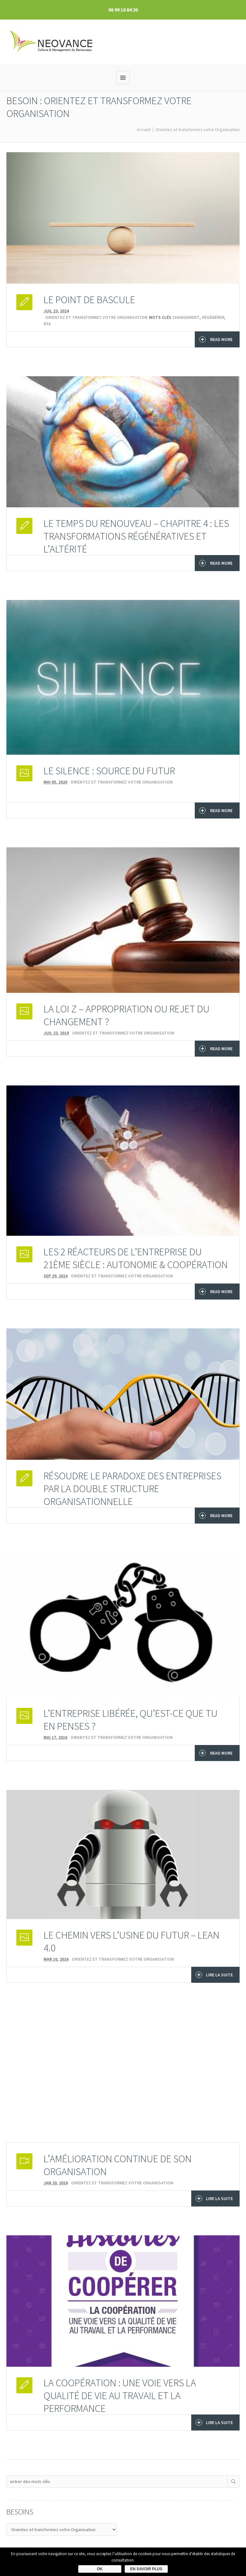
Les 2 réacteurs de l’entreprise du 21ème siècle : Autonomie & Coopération (136, 1258)
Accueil (144, 129)
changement (186, 317)
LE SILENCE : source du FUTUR (109, 770)
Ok (100, 2569)
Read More (216, 339)
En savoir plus (146, 2569)
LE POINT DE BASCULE (89, 299)
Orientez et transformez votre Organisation (197, 129)
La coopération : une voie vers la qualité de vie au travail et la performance (120, 2395)
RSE (47, 324)
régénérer (213, 317)
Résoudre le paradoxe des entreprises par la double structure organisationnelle (132, 1488)
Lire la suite (214, 1975)
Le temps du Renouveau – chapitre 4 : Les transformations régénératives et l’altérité (136, 536)
